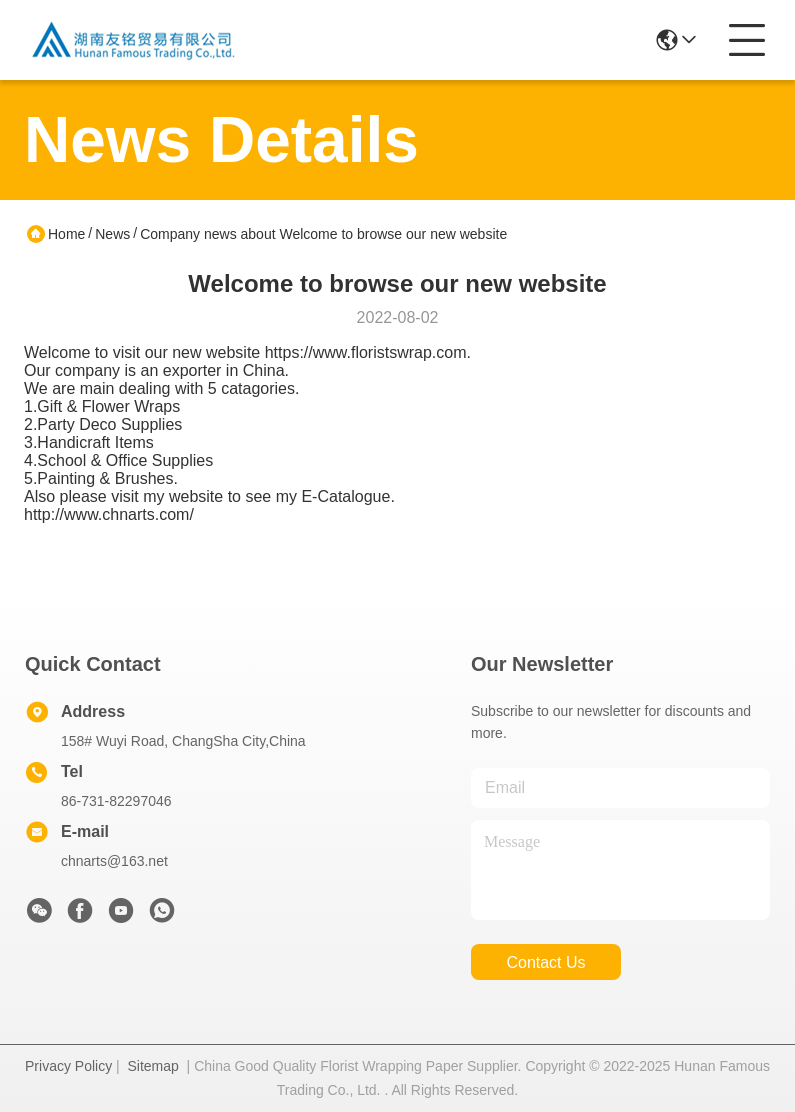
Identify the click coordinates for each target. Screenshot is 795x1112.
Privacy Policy (68, 1066)
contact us (545, 962)
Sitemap (152, 1066)
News (112, 234)
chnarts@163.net (114, 861)
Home (66, 234)
